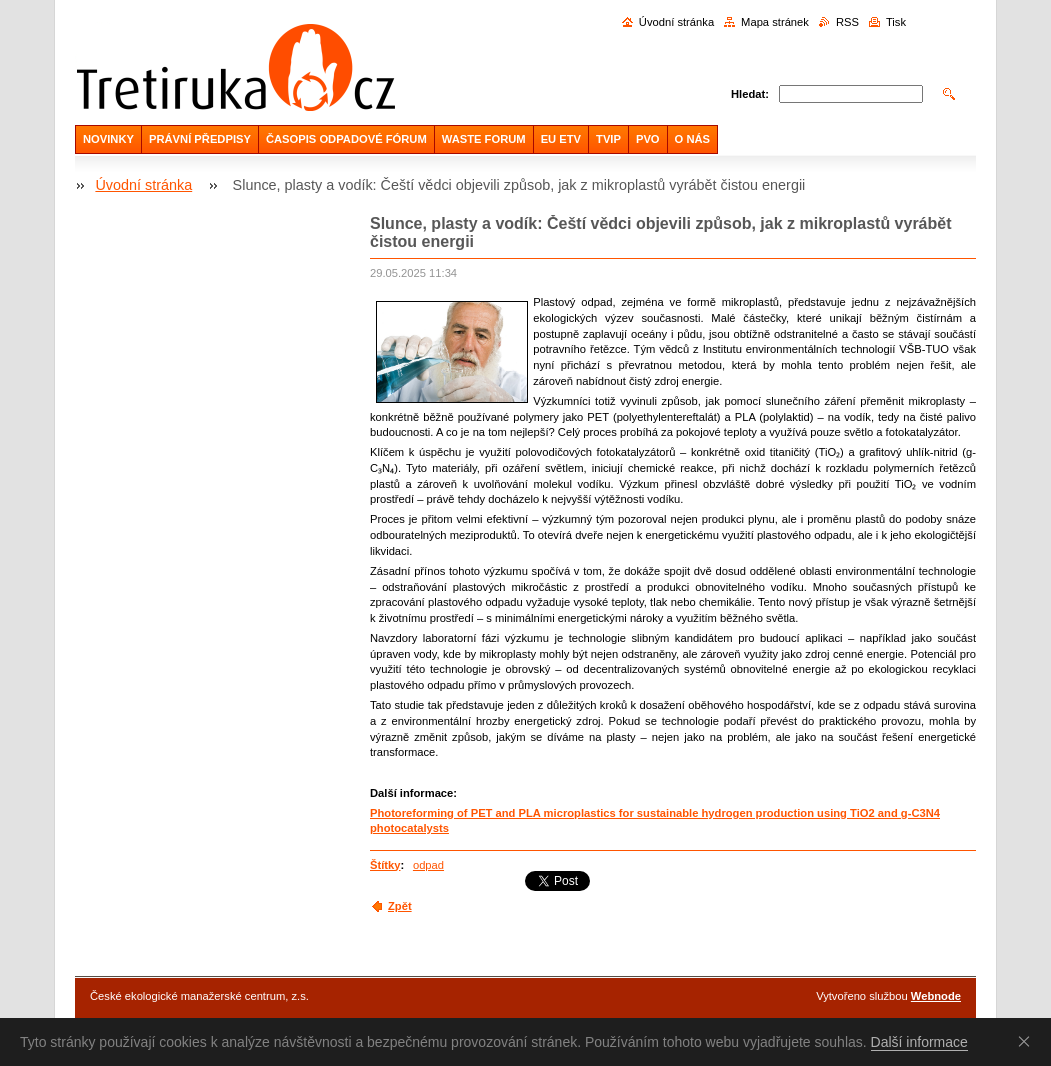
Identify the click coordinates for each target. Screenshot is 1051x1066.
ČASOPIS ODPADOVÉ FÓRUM (346, 139)
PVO (648, 139)
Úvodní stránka (676, 22)
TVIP (608, 139)
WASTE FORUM (484, 139)
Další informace (919, 1042)
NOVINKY (108, 139)
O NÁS (692, 139)
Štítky (385, 865)
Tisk (896, 22)
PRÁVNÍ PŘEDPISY (200, 139)
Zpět (400, 906)
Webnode (936, 996)
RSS (847, 22)
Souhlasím (1028, 1041)
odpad (428, 865)
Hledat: (750, 94)
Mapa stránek (775, 22)
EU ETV (561, 139)
